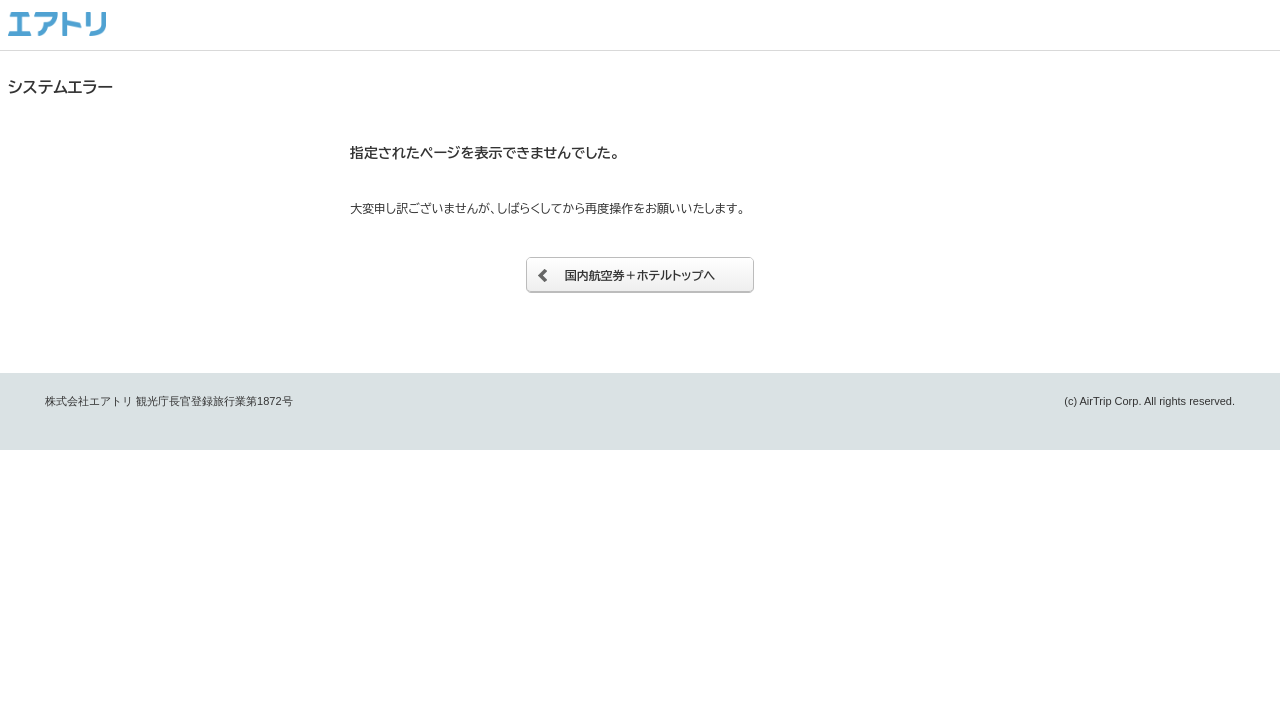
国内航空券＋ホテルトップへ (640, 275)
